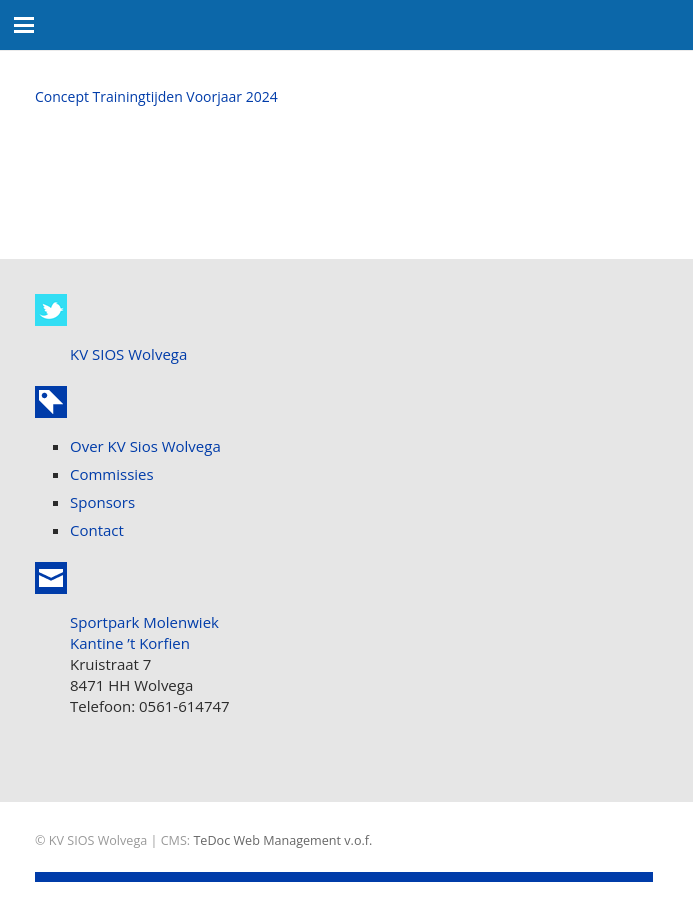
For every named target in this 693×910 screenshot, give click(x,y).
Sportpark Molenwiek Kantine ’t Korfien (144, 632)
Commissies (112, 474)
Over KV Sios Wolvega (145, 446)
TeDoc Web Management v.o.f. (282, 840)
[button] (24, 25)
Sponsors (102, 502)
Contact (97, 530)
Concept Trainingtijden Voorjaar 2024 (156, 96)
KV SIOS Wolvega (128, 354)
